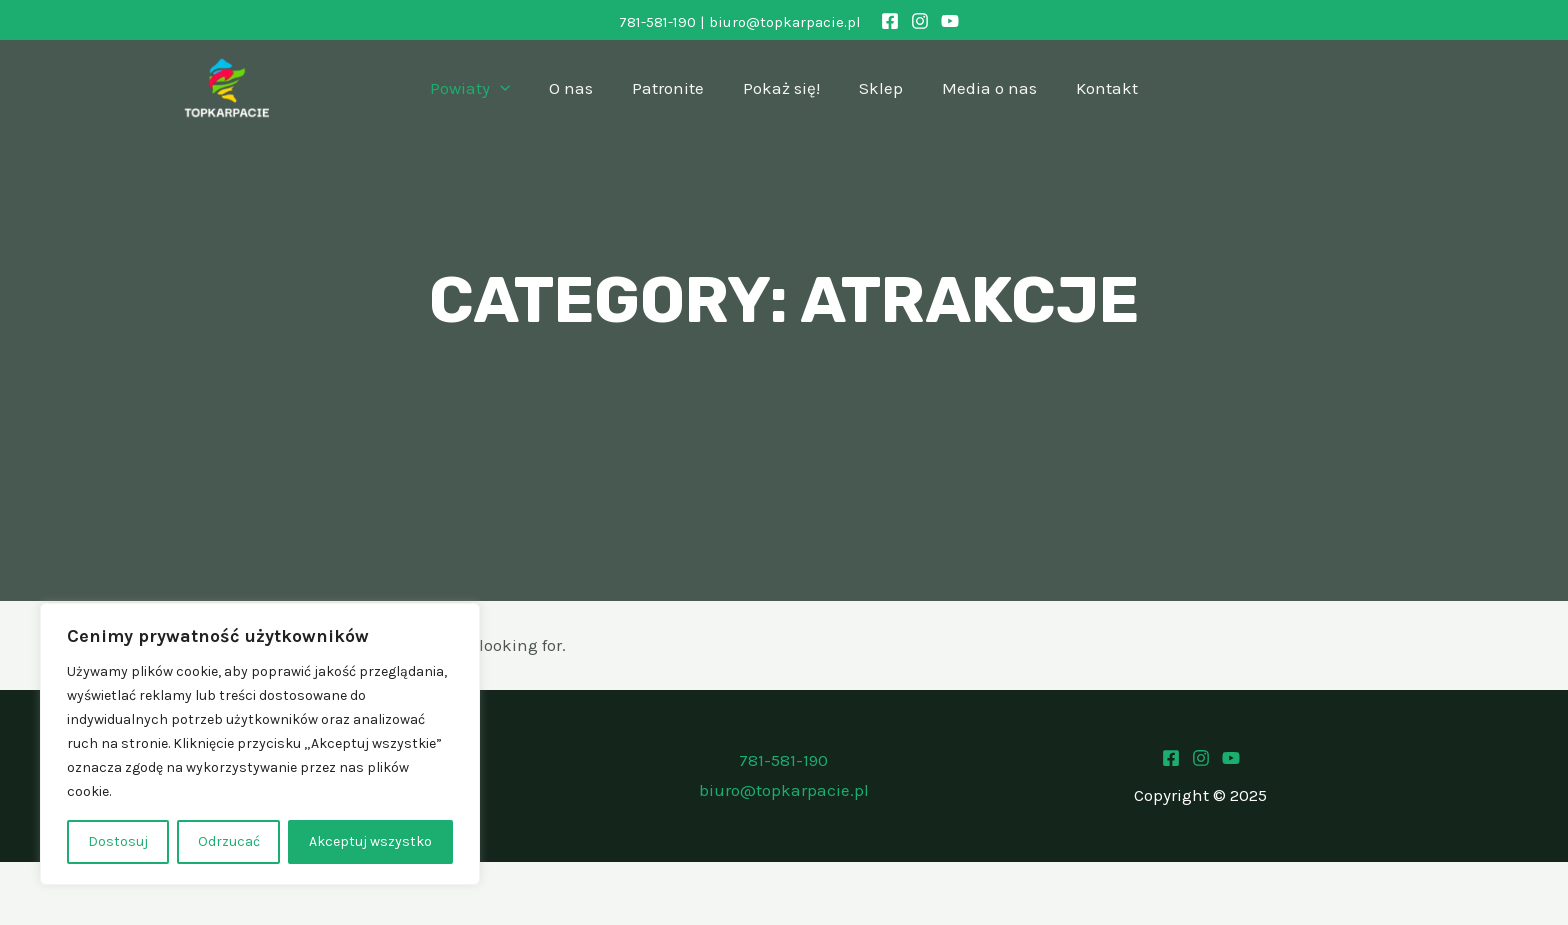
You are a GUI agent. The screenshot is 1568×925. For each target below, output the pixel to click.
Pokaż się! (781, 88)
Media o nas (979, 88)
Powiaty (485, 88)
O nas (581, 88)
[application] (515, 88)
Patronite (673, 88)
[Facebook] (890, 21)
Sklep (876, 88)
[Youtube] (1231, 758)
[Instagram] (920, 21)
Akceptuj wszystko (370, 841)
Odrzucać (229, 841)
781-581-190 (657, 22)
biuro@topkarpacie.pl (785, 22)
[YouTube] (950, 21)
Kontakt (1092, 88)
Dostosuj (118, 841)
